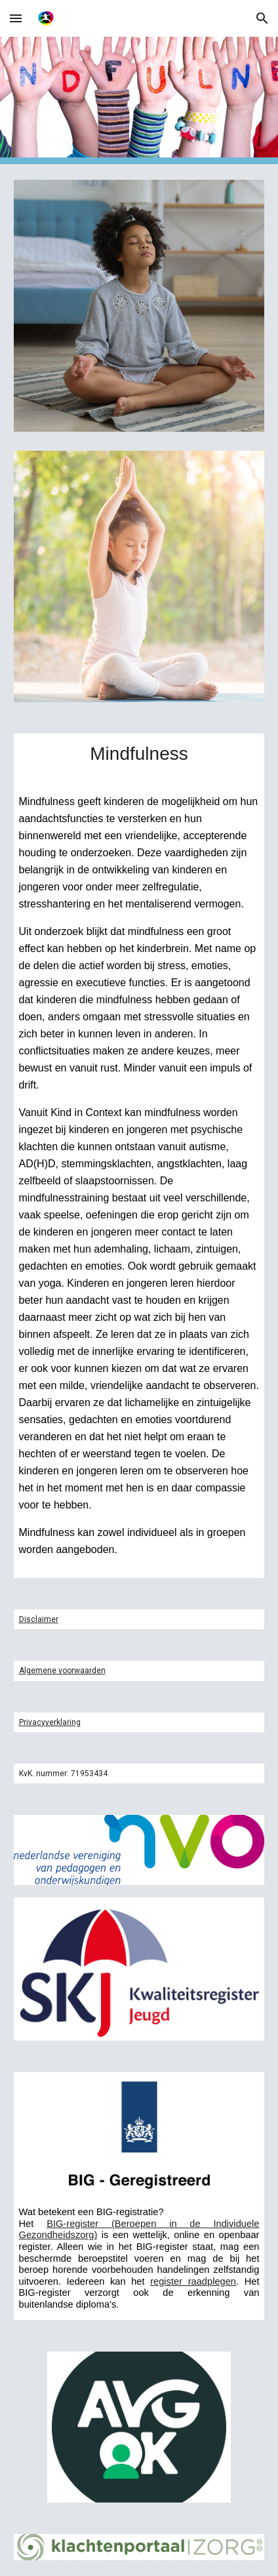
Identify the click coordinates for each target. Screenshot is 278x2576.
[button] (15, 18)
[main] (139, 754)
